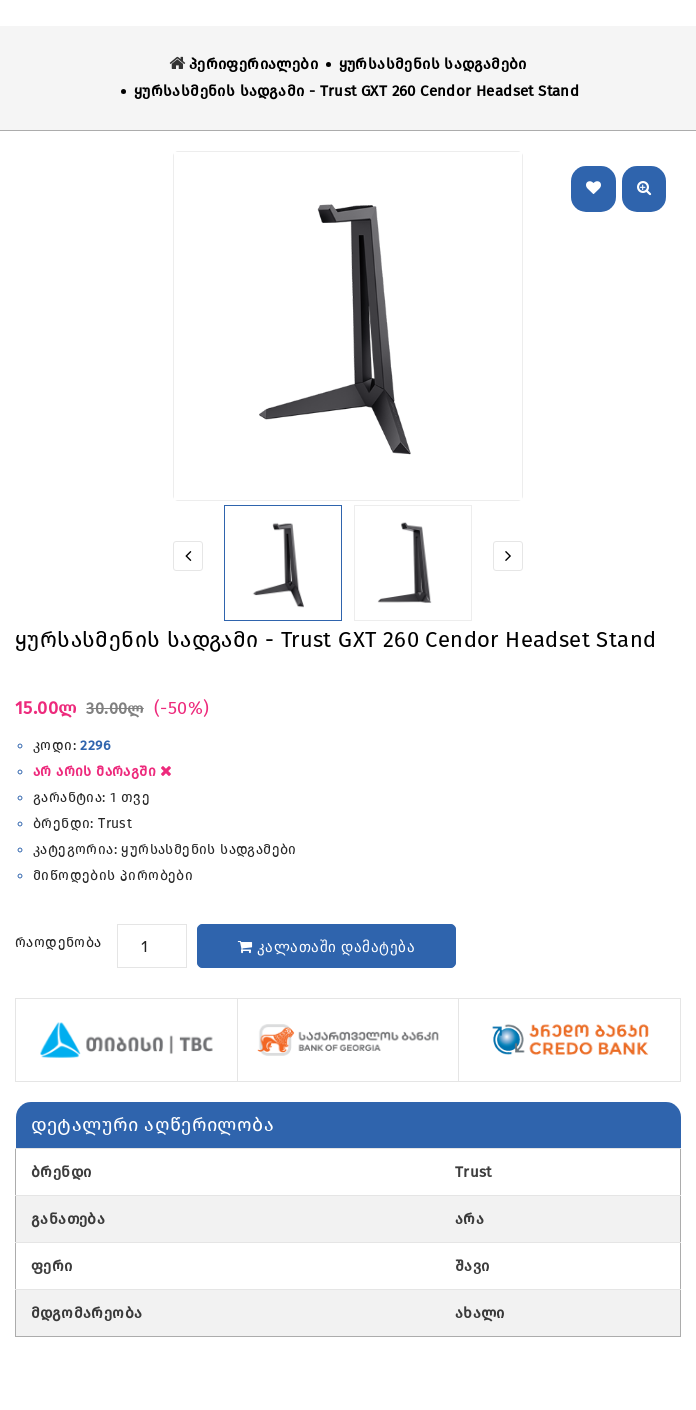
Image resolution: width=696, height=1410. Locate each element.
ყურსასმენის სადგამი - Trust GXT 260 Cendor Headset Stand (356, 91)
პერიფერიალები (253, 64)
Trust (115, 823)
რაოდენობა (58, 942)
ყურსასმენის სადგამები (433, 64)
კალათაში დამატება (327, 946)
